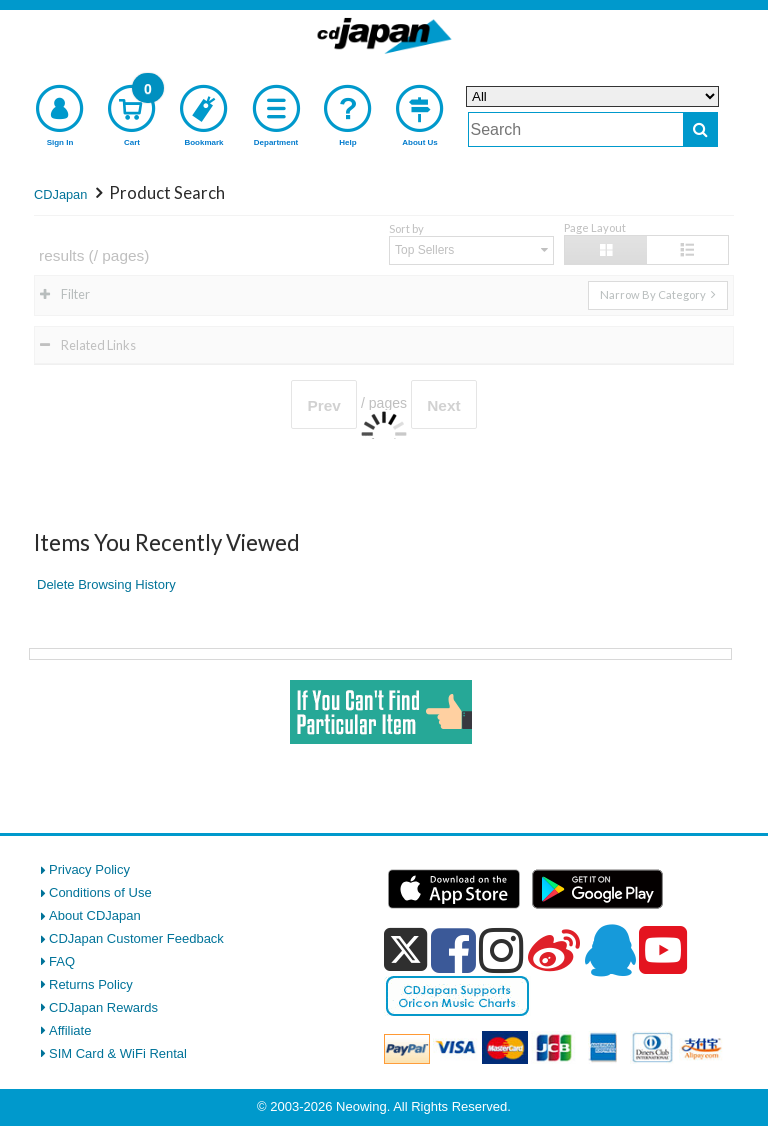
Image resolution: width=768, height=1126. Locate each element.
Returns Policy (91, 984)
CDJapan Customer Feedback (136, 938)
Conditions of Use (100, 892)
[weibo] (554, 950)
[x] (405, 950)
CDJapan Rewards (103, 1007)
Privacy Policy (89, 869)
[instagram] (501, 950)
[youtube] (663, 951)
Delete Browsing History (106, 584)
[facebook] (453, 950)
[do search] (700, 129)
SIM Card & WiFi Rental (118, 1053)
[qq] (610, 950)
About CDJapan (95, 915)
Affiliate (70, 1030)
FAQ (62, 961)
